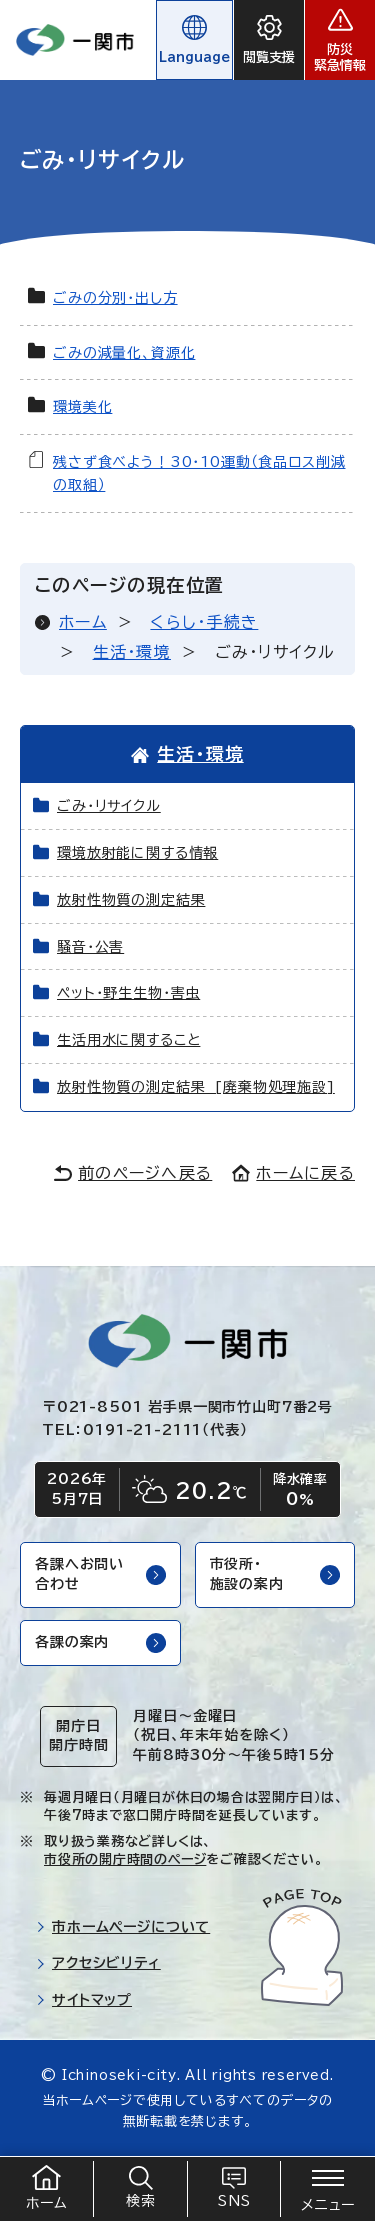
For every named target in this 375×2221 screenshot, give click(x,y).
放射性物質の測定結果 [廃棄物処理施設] (196, 1087)
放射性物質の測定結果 (131, 900)
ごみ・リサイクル (109, 806)
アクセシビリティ (98, 1963)
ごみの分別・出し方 (115, 298)
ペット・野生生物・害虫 (128, 993)
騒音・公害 (90, 947)
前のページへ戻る (133, 1173)
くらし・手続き (204, 622)
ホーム (83, 622)
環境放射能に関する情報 (137, 853)
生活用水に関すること (128, 1040)
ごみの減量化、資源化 (124, 353)
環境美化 (82, 407)
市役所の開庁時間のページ (125, 1859)
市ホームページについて (123, 1927)
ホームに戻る (293, 1173)
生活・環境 (132, 652)
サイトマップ (84, 2000)
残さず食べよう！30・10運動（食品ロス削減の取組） (199, 473)
